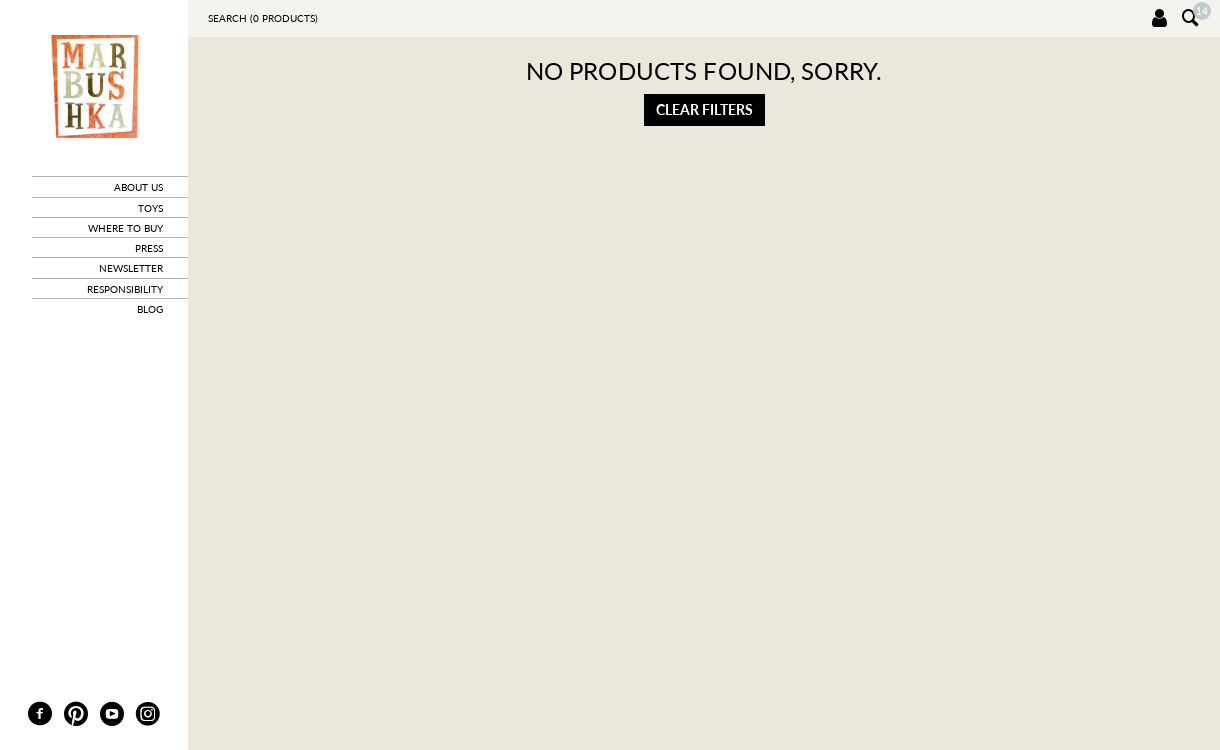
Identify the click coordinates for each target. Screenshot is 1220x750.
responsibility (125, 289)
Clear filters (704, 109)
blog (150, 309)
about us (138, 187)
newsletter (131, 268)
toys (150, 208)
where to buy (125, 228)
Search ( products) (263, 18)
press (149, 248)
